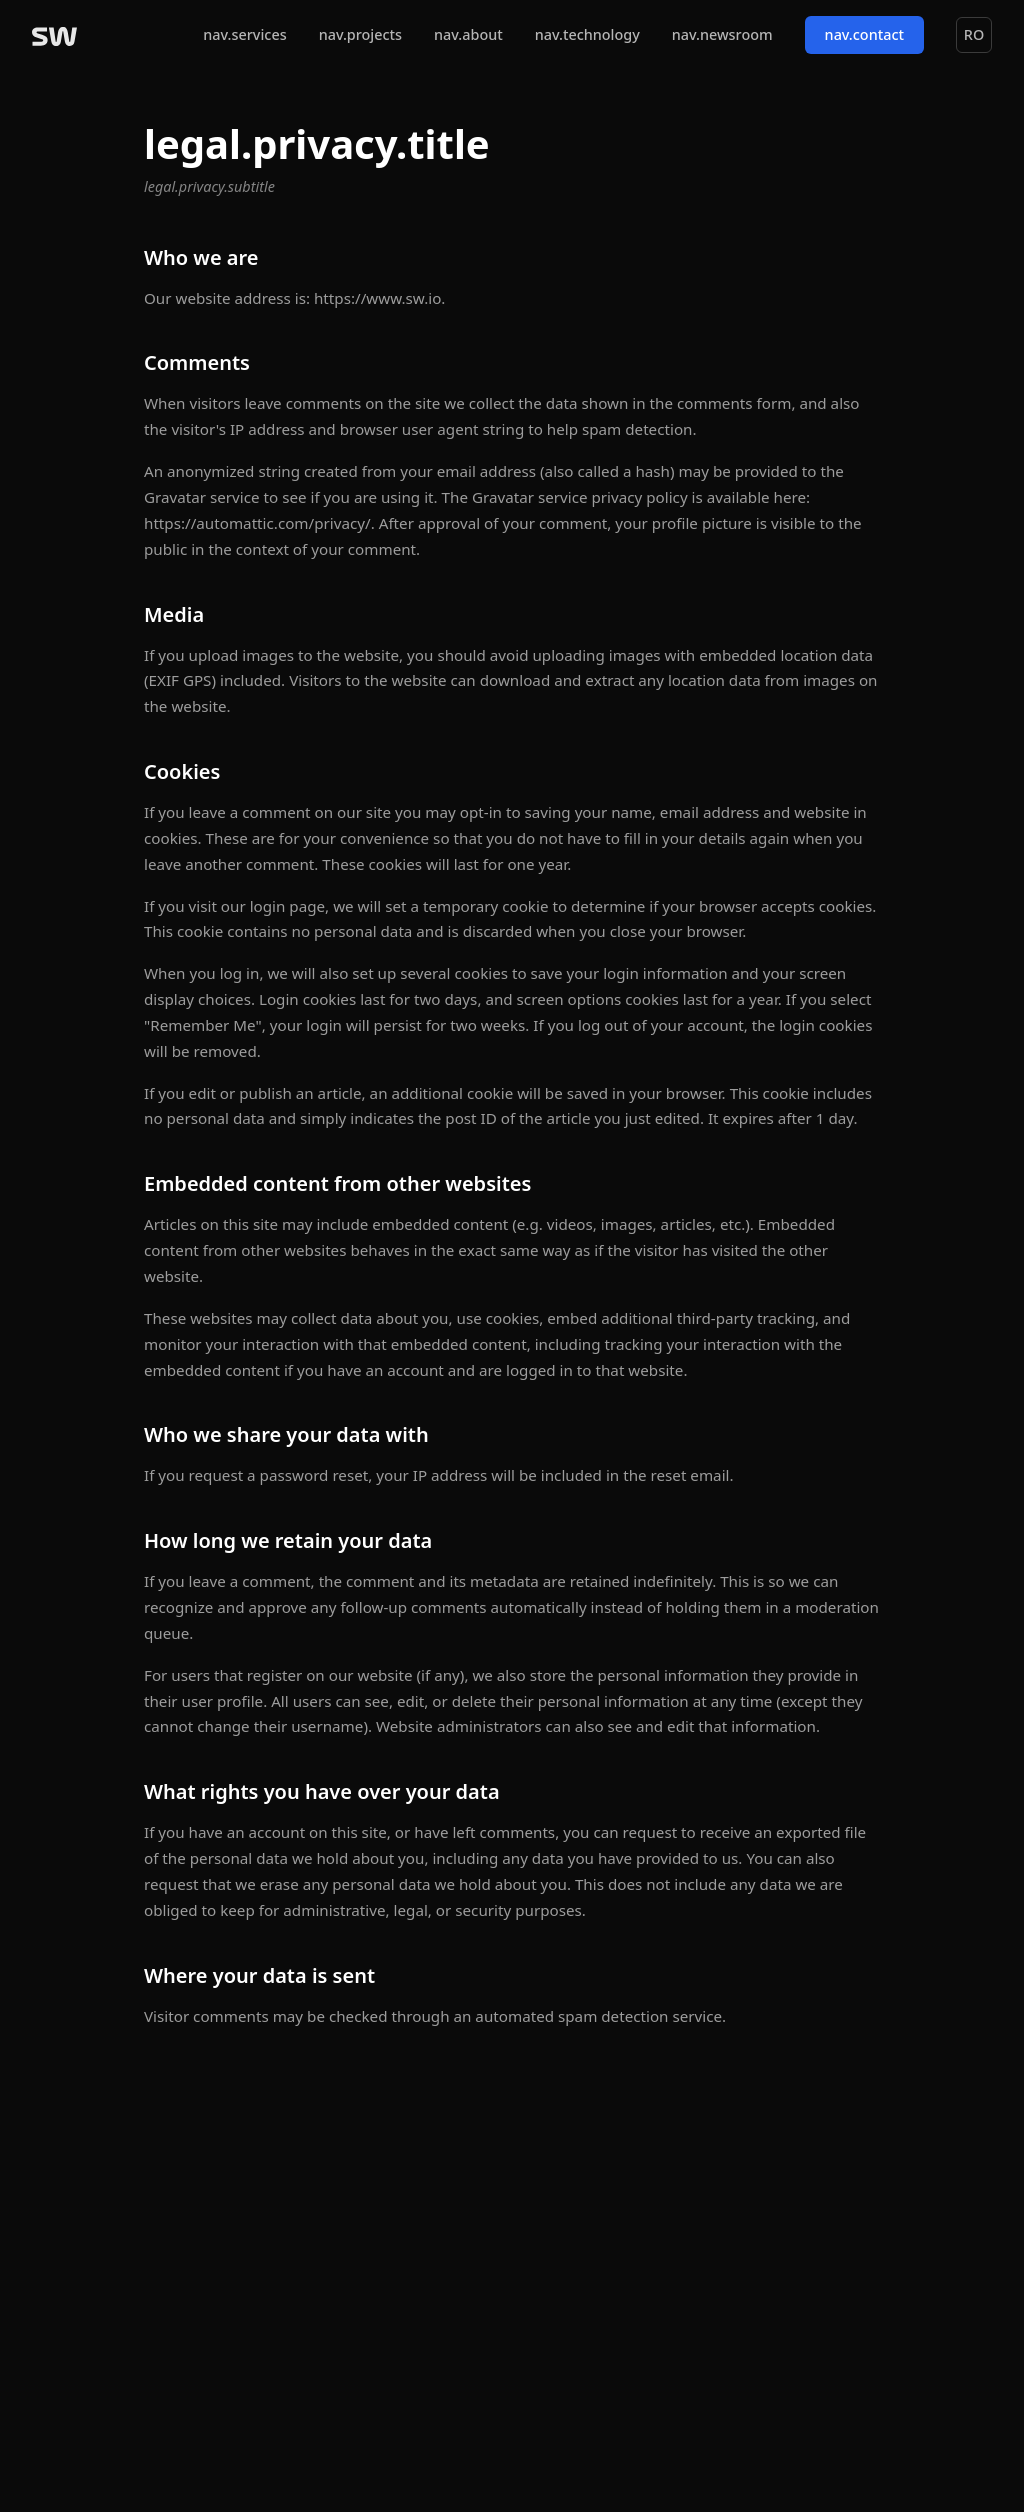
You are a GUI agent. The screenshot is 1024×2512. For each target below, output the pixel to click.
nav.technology (587, 34)
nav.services (244, 34)
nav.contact (864, 34)
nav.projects (360, 34)
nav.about (468, 34)
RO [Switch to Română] (974, 34)
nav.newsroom (722, 34)
